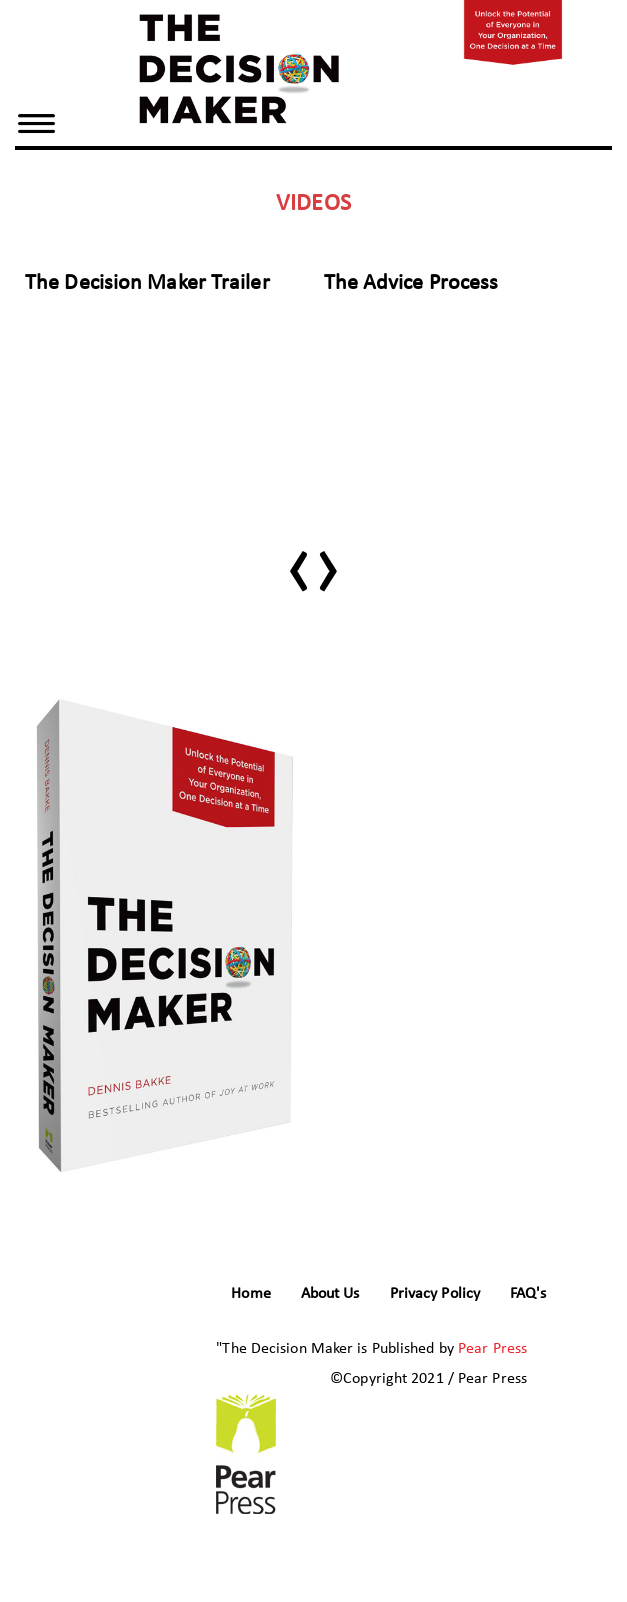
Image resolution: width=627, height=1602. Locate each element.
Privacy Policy (435, 1294)
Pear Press (492, 1349)
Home (250, 1294)
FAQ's (528, 1294)
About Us (330, 1294)
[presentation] (299, 559)
